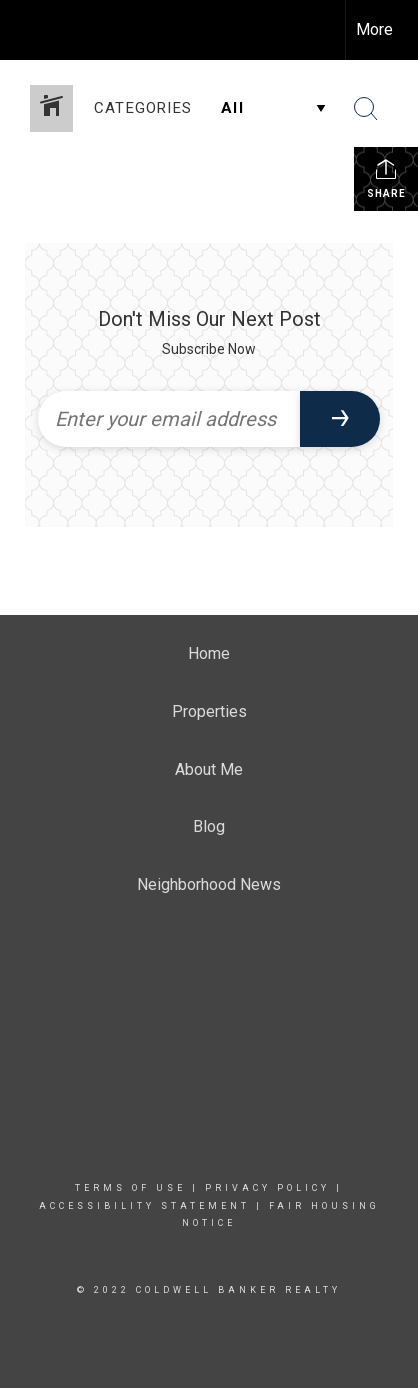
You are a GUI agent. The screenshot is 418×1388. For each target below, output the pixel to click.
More (374, 29)
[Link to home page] (33, 30)
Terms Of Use (130, 1188)
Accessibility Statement (144, 1206)
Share (386, 178)
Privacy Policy (267, 1188)
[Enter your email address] (169, 419)
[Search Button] (366, 109)
